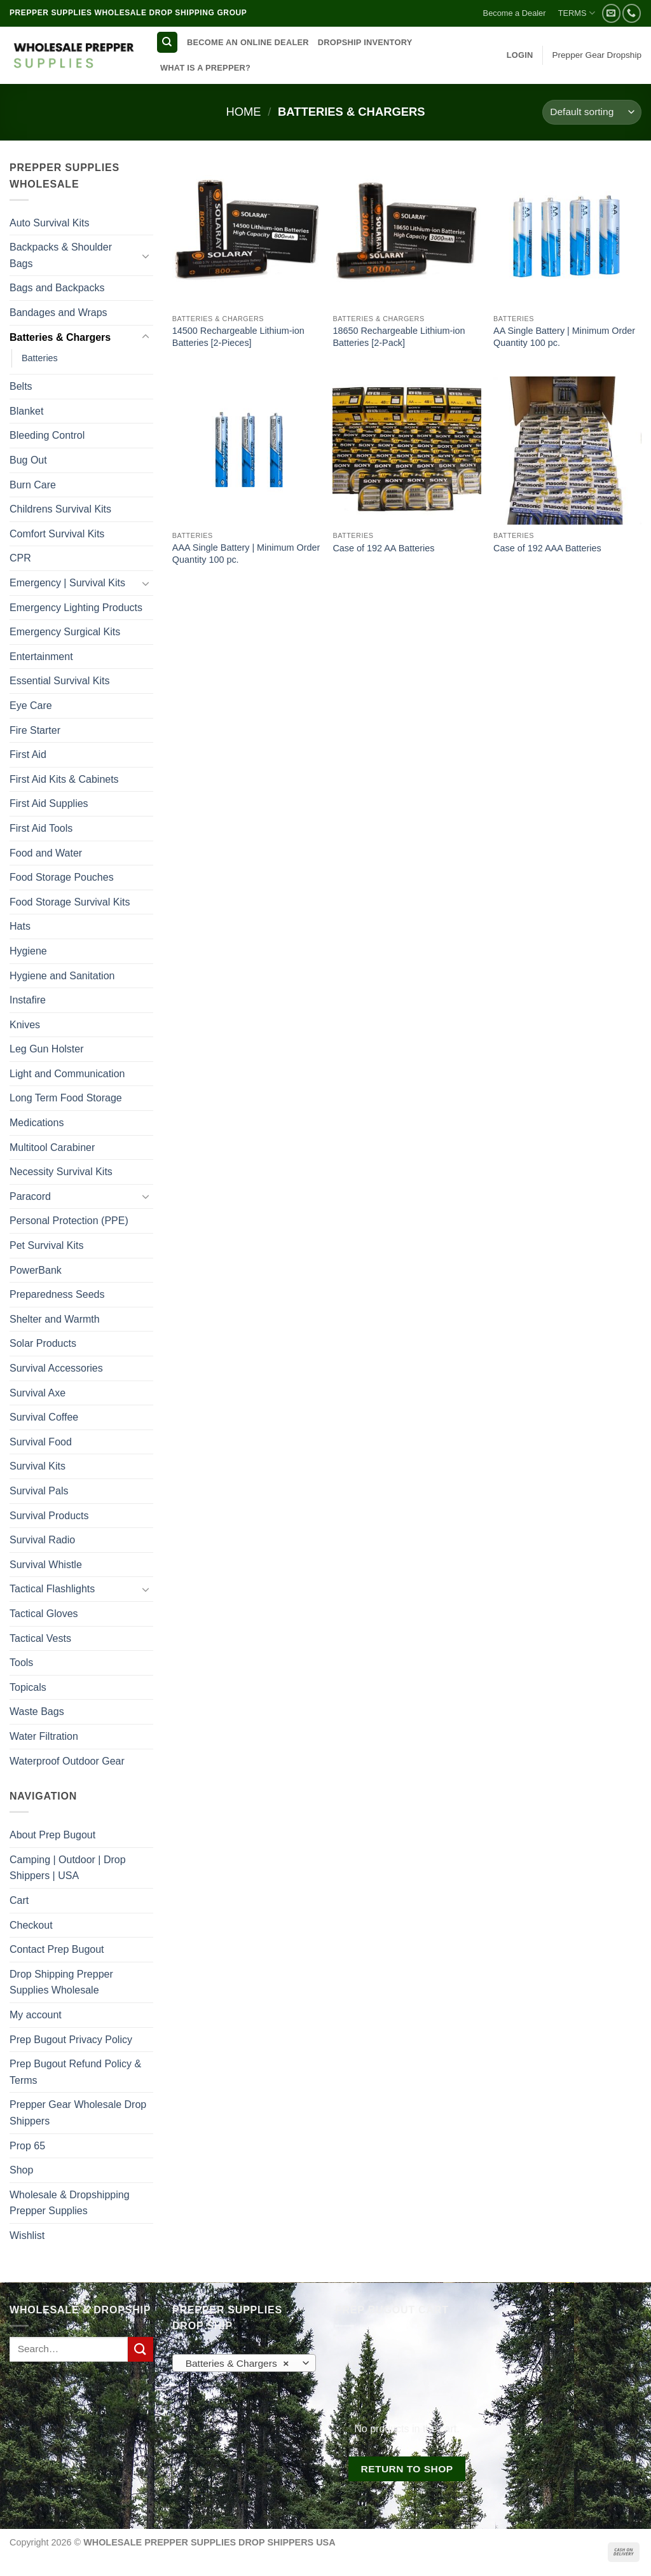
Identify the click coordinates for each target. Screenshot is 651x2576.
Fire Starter (35, 730)
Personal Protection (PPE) (69, 1220)
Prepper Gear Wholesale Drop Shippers (78, 2112)
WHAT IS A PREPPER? (205, 67)
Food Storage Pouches (62, 877)
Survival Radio (42, 1539)
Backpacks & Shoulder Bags (61, 255)
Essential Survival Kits (59, 680)
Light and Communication (67, 1073)
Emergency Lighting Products (76, 607)
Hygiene (28, 951)
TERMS (576, 13)
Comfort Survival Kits (57, 533)
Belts (21, 386)
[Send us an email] (611, 13)
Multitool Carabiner (52, 1147)
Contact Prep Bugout (57, 1949)
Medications (37, 1122)
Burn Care (33, 484)
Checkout (31, 1925)
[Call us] (631, 13)
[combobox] (244, 2363)
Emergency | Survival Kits (67, 582)
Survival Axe (37, 1393)
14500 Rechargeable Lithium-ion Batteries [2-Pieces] (238, 337)
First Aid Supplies (49, 803)
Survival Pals (39, 1490)
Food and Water (46, 853)
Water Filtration (44, 1736)
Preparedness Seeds (57, 1294)
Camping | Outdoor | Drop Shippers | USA (68, 1868)
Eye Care (31, 705)
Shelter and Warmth (55, 1319)
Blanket (26, 411)
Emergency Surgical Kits (65, 631)
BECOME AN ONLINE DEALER (248, 42)
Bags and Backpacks (57, 287)
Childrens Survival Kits (60, 509)
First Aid (28, 754)
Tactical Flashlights (52, 1588)
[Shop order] (591, 112)
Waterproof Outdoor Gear (67, 1761)
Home (243, 111)
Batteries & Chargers (60, 337)
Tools (21, 1662)
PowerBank (36, 1270)
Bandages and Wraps (58, 312)
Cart (19, 1900)
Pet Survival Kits (46, 1245)
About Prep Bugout (52, 1834)
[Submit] (140, 2349)
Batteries (40, 358)
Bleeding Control (47, 435)
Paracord (30, 1196)
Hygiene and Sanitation (62, 975)
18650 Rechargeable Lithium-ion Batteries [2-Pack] (398, 337)
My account (36, 2014)
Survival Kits (37, 1466)
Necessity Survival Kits (61, 1171)
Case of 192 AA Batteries (383, 548)
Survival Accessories (56, 1368)
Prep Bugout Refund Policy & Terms (75, 2072)
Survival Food (41, 1441)
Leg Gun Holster (47, 1048)
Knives (25, 1024)
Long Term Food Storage (66, 1097)
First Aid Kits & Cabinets (64, 779)
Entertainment (41, 656)
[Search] (167, 42)
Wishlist (27, 2235)
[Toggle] (145, 255)
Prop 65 (27, 2145)
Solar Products (43, 1343)
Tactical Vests (40, 1638)
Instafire (28, 1000)
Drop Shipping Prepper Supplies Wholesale (61, 1982)
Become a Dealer (514, 13)
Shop (21, 2170)
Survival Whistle (46, 1564)
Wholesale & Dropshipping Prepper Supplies (70, 2203)
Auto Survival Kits (49, 222)
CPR (20, 558)
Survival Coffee (44, 1417)
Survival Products (49, 1515)
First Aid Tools (41, 828)
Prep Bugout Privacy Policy (71, 2039)
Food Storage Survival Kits (70, 902)
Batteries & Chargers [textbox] (237, 2364)
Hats (20, 926)
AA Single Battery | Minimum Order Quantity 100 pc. (564, 337)
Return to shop (406, 2468)
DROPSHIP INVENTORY (365, 42)
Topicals (28, 1687)
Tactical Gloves (44, 1613)
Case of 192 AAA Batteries (547, 548)
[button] (520, 55)
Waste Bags (37, 1711)
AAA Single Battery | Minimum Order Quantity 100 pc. (246, 553)
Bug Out (28, 460)
